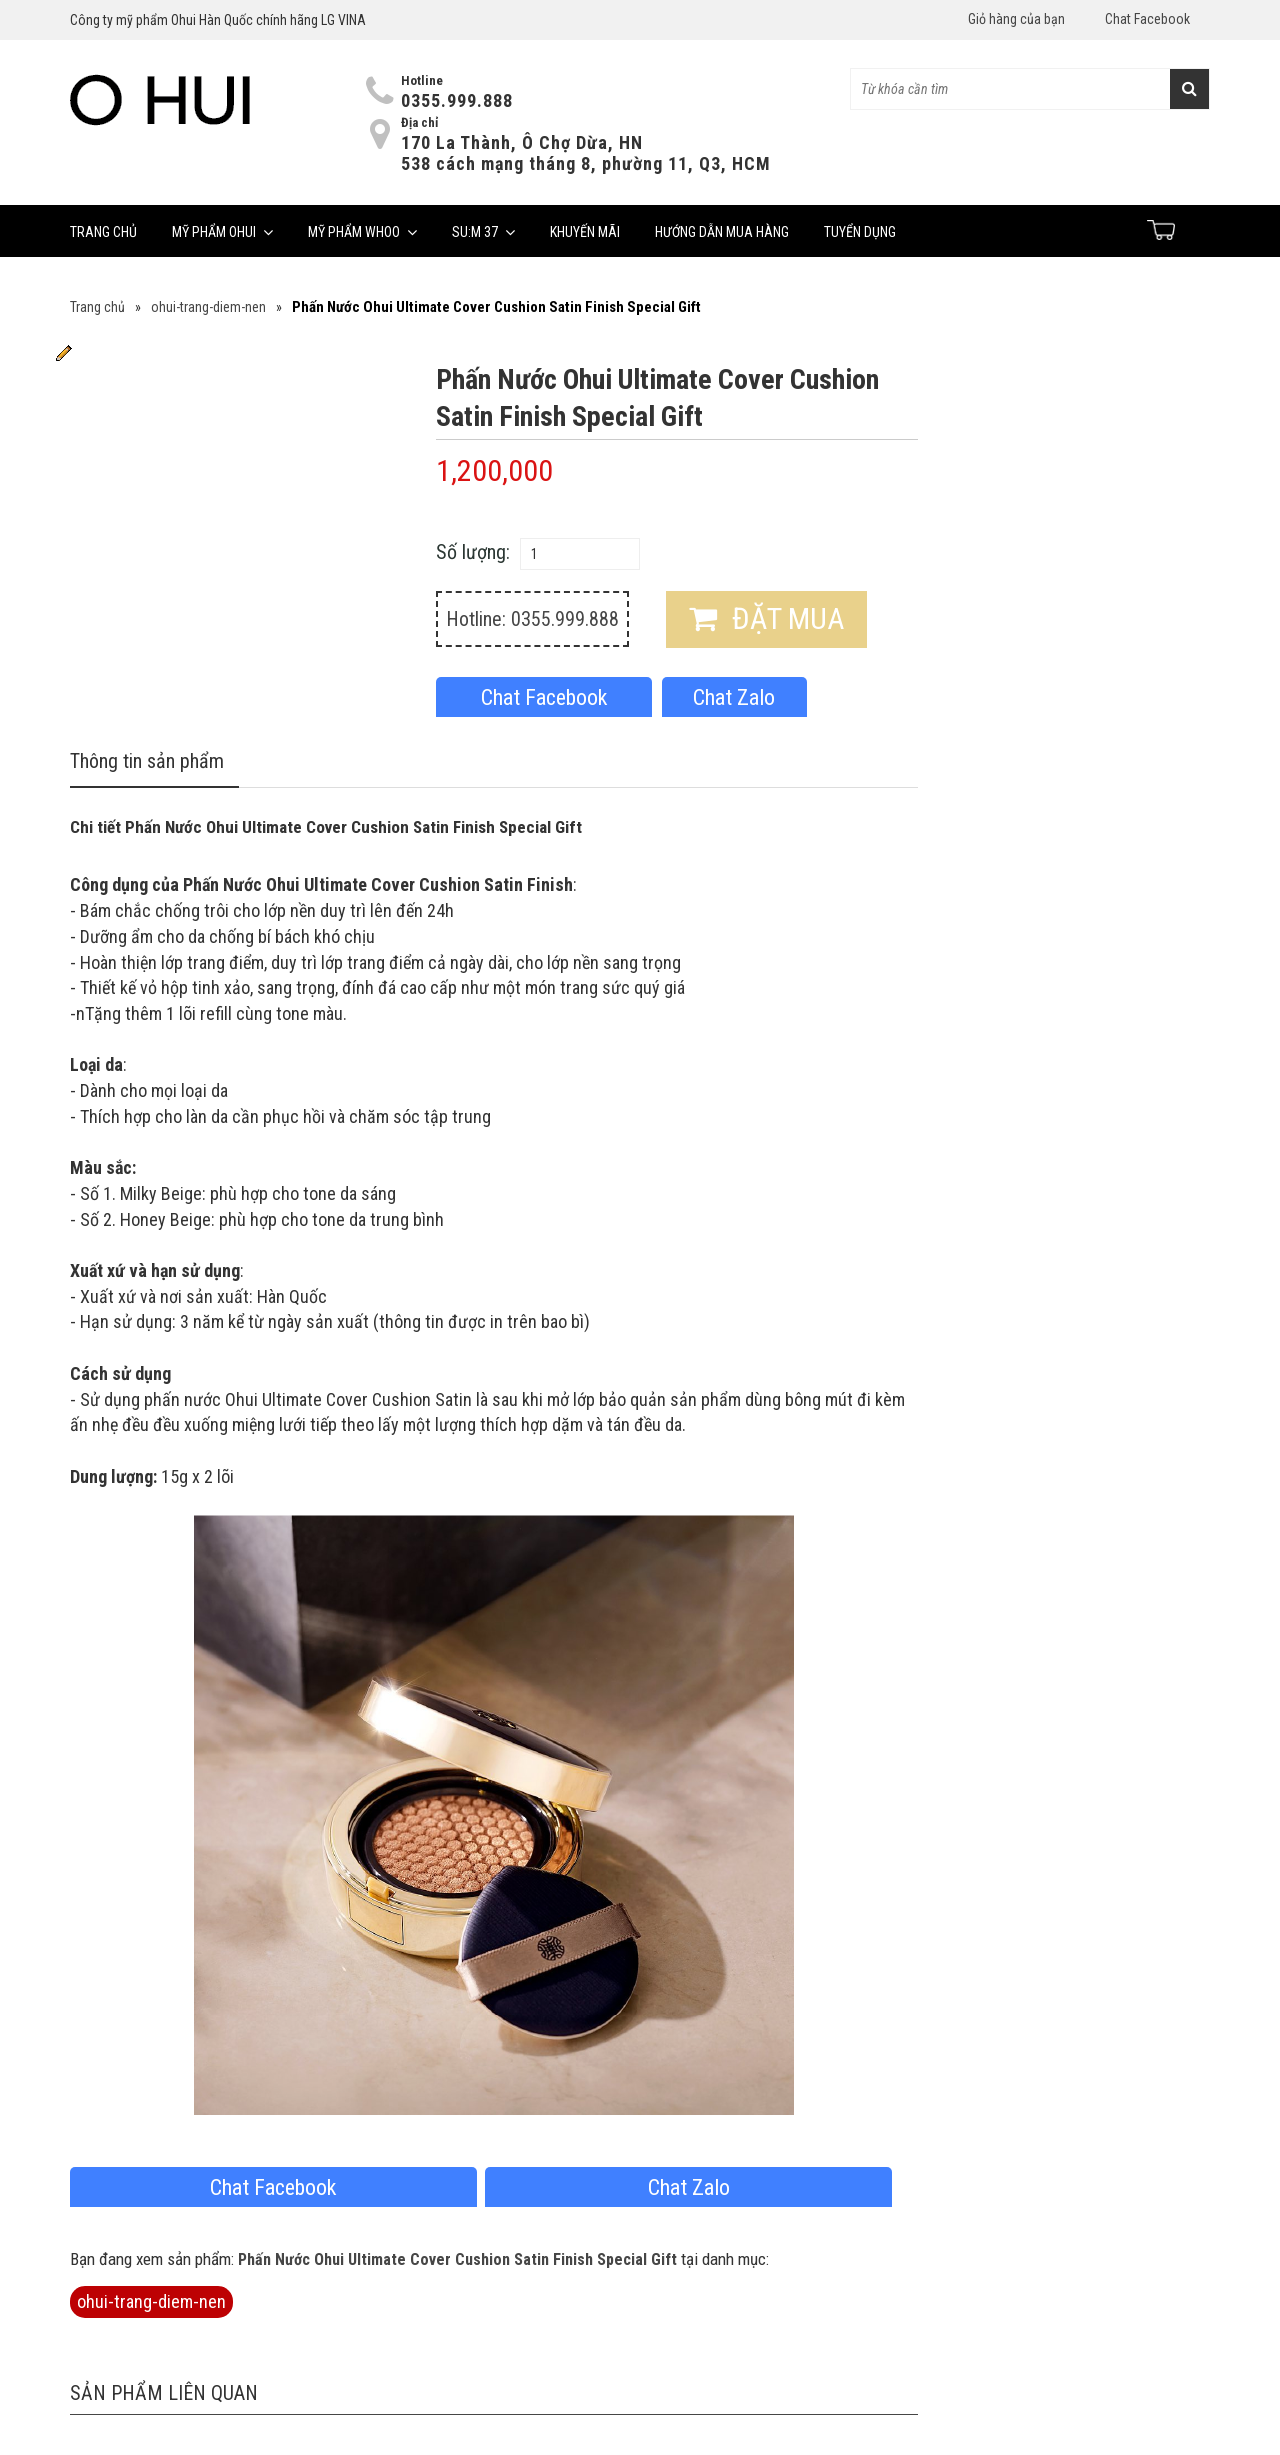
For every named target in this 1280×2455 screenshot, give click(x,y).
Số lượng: (473, 552)
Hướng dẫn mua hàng (722, 232)
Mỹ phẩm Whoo (362, 232)
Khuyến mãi (585, 232)
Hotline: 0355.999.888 (532, 619)
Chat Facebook (1147, 19)
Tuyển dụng (860, 232)
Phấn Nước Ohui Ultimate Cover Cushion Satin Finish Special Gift (457, 2259)
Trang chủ (103, 232)
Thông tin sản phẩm (147, 761)
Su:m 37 (483, 232)
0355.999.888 (457, 100)
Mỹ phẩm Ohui (222, 232)
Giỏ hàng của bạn (1016, 19)
